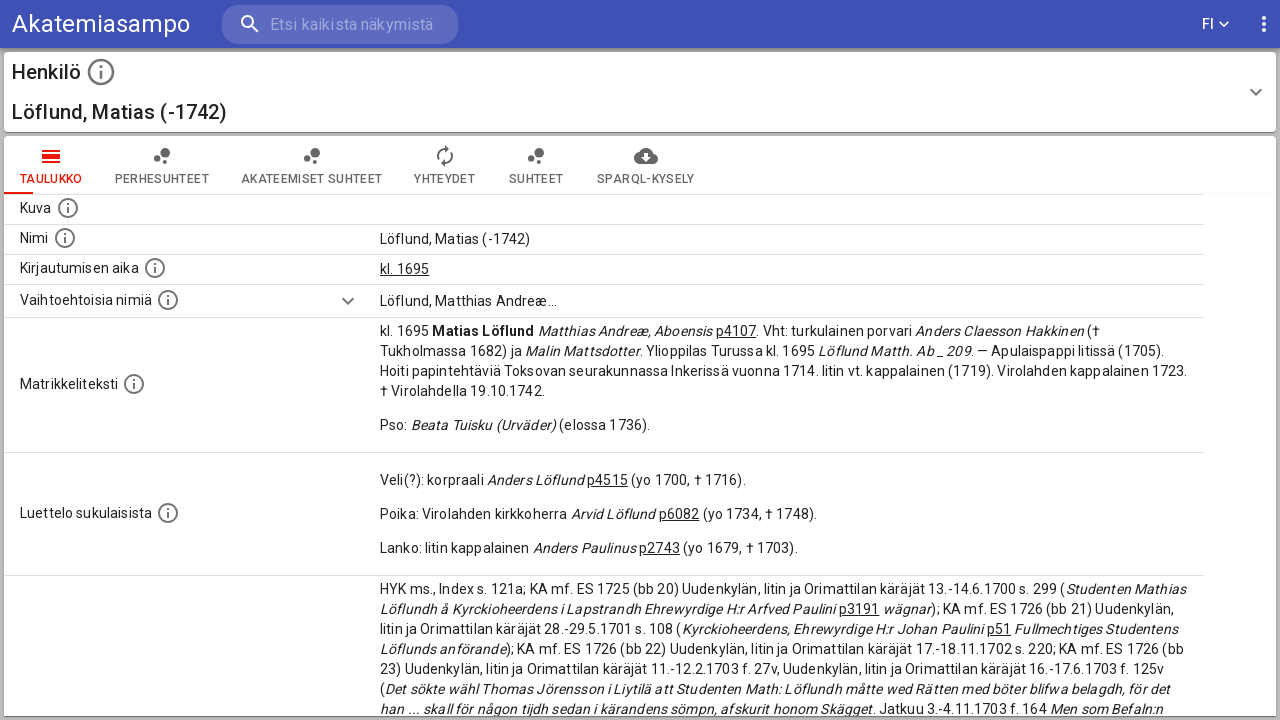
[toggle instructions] (101, 72)
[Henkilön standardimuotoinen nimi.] (65, 238)
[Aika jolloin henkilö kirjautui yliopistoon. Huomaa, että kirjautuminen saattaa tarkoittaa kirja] (155, 268)
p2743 (659, 548)
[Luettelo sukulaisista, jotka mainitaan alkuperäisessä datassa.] (168, 513)
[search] (340, 24)
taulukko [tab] (51, 165)
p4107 (736, 331)
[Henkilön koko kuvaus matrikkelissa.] (134, 384)
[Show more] (348, 301)
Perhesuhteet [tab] (162, 165)
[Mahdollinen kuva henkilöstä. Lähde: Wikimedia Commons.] (68, 208)
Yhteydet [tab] (444, 165)
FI (1216, 24)
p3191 (859, 609)
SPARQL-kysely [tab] (645, 165)
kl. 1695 (404, 269)
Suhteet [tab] (536, 165)
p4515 (607, 480)
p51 (999, 629)
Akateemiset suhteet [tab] (312, 165)
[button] (640, 92)
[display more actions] (1264, 24)
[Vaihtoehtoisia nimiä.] (168, 300)
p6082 (679, 514)
